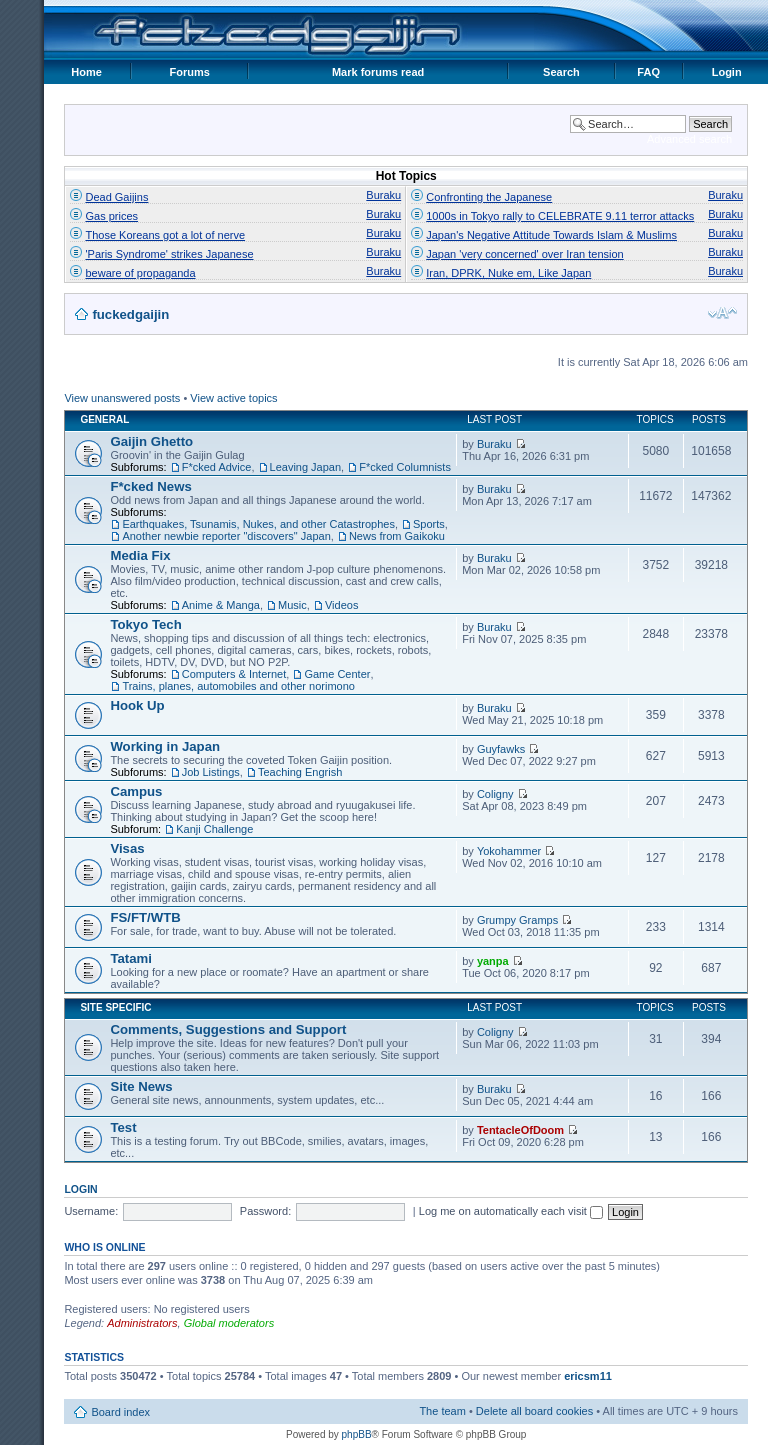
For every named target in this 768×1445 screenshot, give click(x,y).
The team (442, 1411)
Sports (429, 524)
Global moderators (229, 1323)
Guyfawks (501, 749)
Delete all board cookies (534, 1411)
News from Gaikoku (397, 536)
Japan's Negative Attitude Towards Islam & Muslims (551, 235)
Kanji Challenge (214, 829)
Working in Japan (165, 746)
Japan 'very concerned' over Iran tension (524, 254)
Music (292, 605)
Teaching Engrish (300, 772)
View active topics (233, 398)
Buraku (383, 195)
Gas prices (111, 216)
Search (561, 72)
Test (123, 1127)
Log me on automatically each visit (511, 1211)
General (104, 419)
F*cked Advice (217, 467)
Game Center (337, 674)
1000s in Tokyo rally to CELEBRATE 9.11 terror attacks (560, 216)
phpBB (357, 1434)
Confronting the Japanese (489, 197)
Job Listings (211, 772)
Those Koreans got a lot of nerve (165, 235)
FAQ (648, 72)
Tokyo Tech (145, 624)
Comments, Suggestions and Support (228, 1029)
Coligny (495, 794)
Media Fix (140, 555)
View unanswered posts (122, 398)
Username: (91, 1211)
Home (86, 72)
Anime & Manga (221, 605)
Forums (190, 72)
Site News (141, 1086)
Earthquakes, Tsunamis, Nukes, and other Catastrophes (258, 524)
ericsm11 (588, 1376)
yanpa (493, 961)
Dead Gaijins (116, 197)
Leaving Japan (306, 467)
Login (727, 72)
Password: (265, 1211)
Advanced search (689, 139)
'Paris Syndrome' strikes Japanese (169, 254)
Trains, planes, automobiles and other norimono (238, 686)
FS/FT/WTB (145, 917)
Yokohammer (509, 851)
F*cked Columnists (405, 467)
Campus (136, 791)
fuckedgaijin (130, 314)
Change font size (722, 313)
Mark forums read (378, 72)
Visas (127, 848)
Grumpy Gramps (517, 920)
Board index (120, 1412)
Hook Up (137, 705)
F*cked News (150, 486)
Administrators (142, 1323)
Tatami (131, 958)
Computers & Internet (234, 674)
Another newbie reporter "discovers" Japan (226, 536)
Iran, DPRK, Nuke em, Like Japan (508, 273)
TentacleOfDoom (520, 1130)
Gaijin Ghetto (151, 441)
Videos (341, 605)
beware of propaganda (140, 273)
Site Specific (115, 1007)
